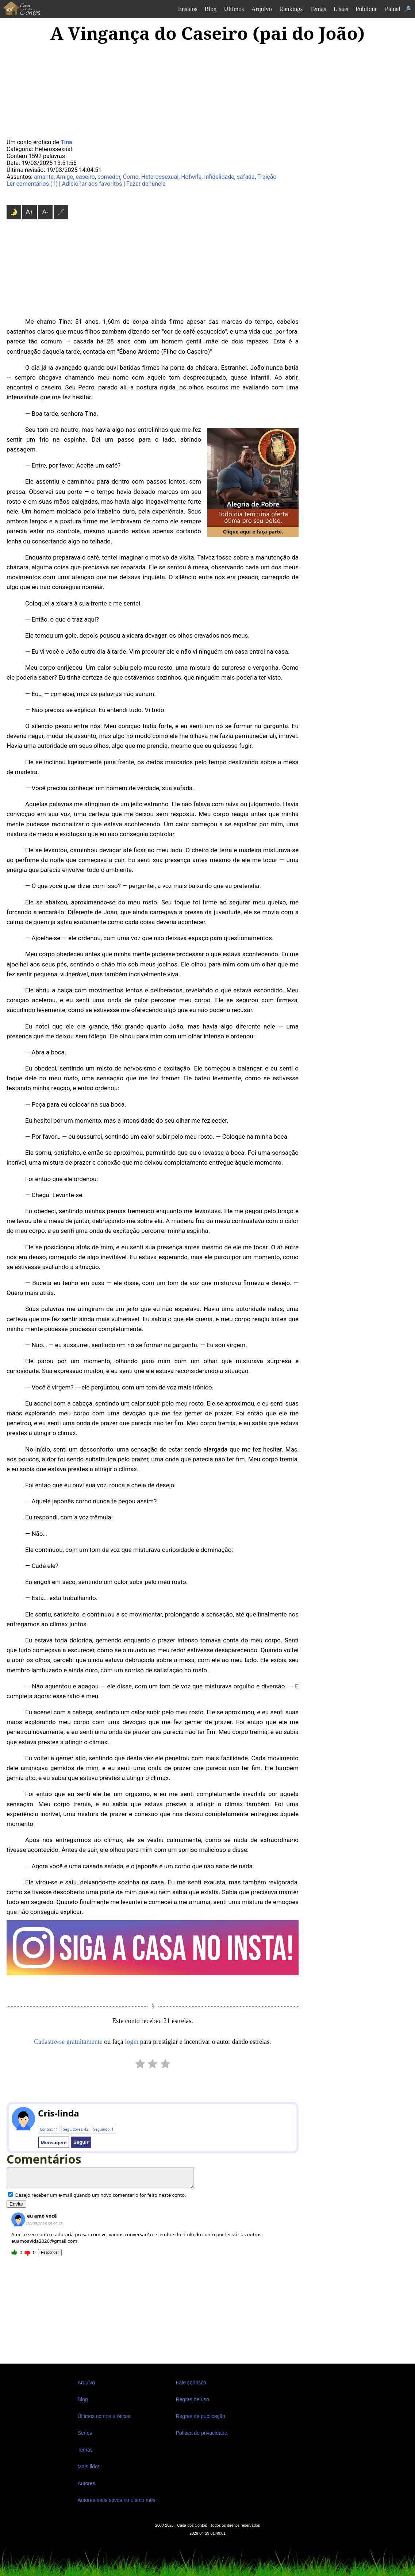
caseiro (85, 176)
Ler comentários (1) (32, 183)
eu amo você (42, 2215)
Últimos (234, 8)
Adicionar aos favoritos (92, 183)
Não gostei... (27, 2252)
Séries (85, 2433)
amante (44, 176)
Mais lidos (89, 2466)
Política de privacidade (201, 2433)
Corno (131, 176)
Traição (267, 176)
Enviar (16, 2204)
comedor (108, 176)
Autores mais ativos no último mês (116, 2500)
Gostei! (14, 2252)
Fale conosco (191, 2382)
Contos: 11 (49, 2129)
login (131, 2041)
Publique (366, 8)
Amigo (64, 176)
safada (246, 176)
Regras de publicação (200, 2416)
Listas (340, 8)
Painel (393, 8)
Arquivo (261, 8)
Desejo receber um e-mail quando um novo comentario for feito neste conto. (97, 2195)
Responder (50, 2252)
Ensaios (187, 8)
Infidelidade (219, 176)
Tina (66, 142)
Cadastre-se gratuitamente (68, 2041)
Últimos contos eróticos (104, 2416)
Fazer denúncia (146, 183)
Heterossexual (159, 176)
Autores (86, 2483)
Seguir (80, 2142)
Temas (318, 8)
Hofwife (191, 176)
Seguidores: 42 (75, 2129)
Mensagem (53, 2142)
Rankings (291, 8)
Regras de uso (192, 2399)
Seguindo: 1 (103, 2129)
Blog (211, 8)
